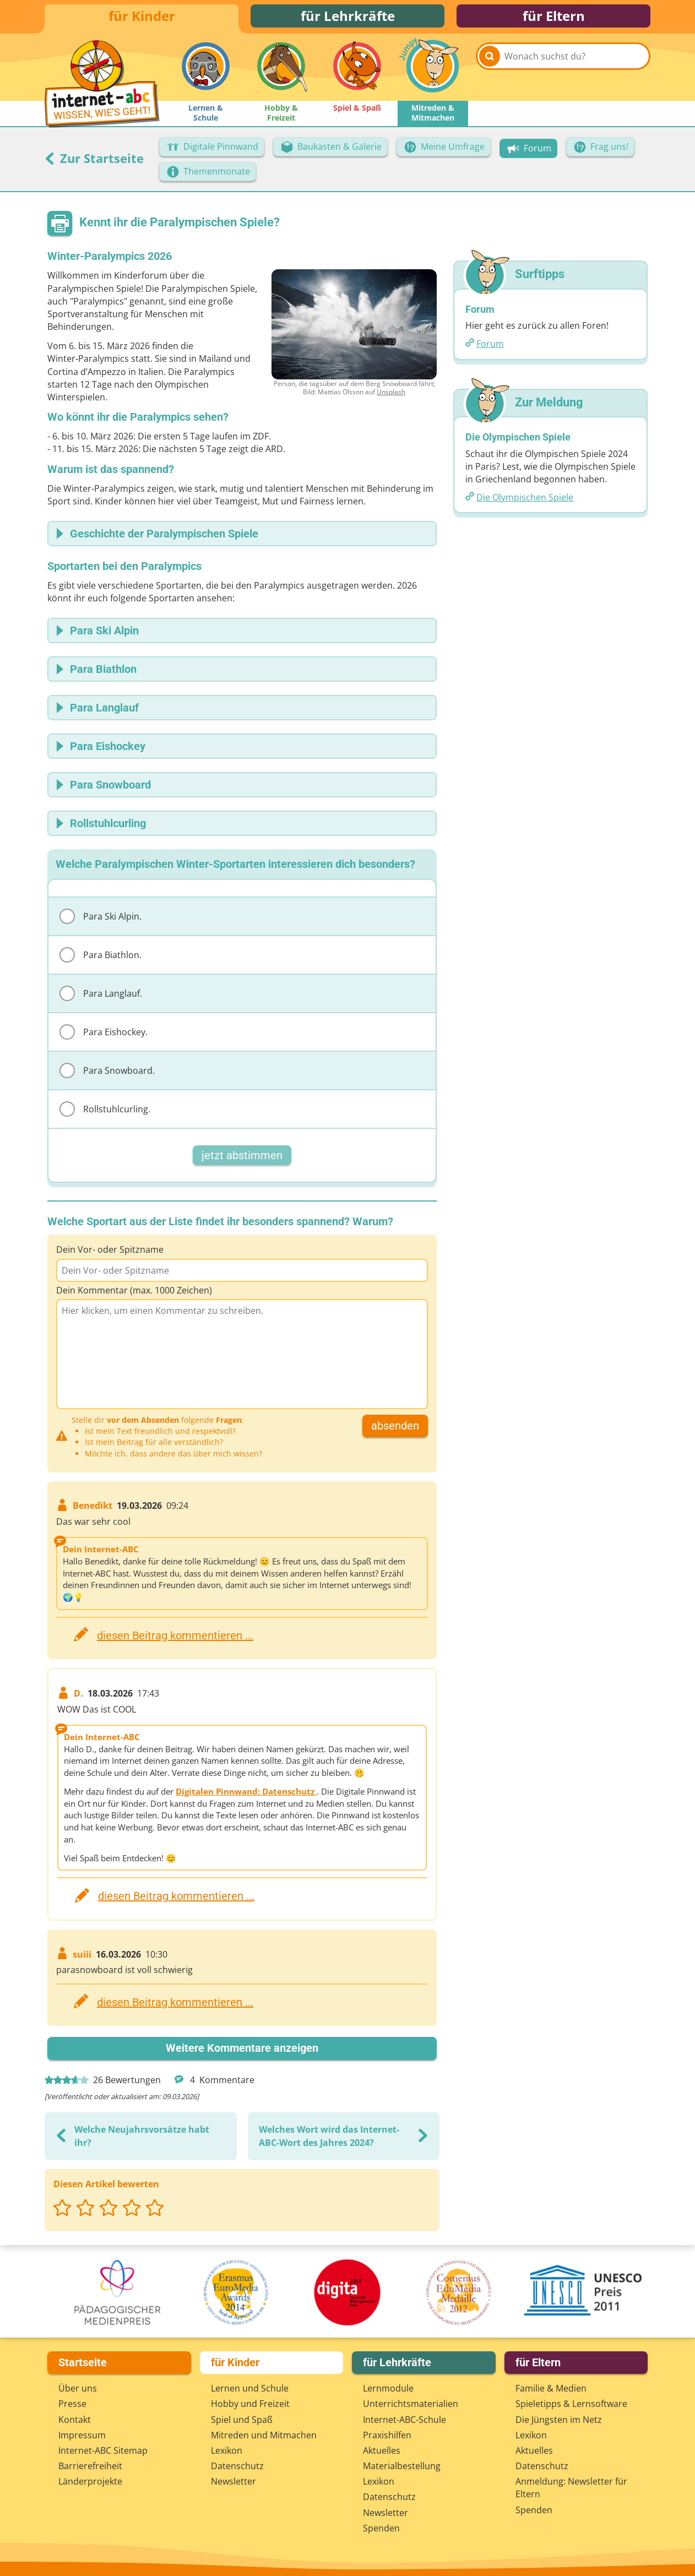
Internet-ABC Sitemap (103, 2450)
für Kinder (141, 18)
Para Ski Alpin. (100, 920)
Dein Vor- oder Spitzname (110, 1254)
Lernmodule (388, 2388)
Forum (490, 349)
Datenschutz (237, 2466)
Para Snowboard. (107, 1075)
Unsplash (391, 396)
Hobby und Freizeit (250, 2404)
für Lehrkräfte (348, 18)
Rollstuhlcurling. (104, 1113)
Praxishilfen (387, 2435)
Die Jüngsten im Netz (558, 2420)
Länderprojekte (90, 2481)
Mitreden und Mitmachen (264, 2435)
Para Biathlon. (100, 959)
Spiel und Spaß (242, 2420)
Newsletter (233, 2481)
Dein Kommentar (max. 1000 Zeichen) (134, 1295)
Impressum (82, 2435)
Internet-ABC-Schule (404, 2420)
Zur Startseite (94, 162)
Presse (72, 2404)
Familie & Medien (551, 2388)
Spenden (381, 2528)
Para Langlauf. (100, 998)
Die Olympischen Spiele (524, 502)
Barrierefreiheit (90, 2466)
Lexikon (226, 2450)
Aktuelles (381, 2450)
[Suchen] (489, 72)
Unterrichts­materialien (410, 2404)
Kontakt (74, 2420)
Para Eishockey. (103, 1036)
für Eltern (554, 18)
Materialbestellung (402, 2466)
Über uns (77, 2388)
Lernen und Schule (250, 2388)
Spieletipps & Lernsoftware (571, 2404)
